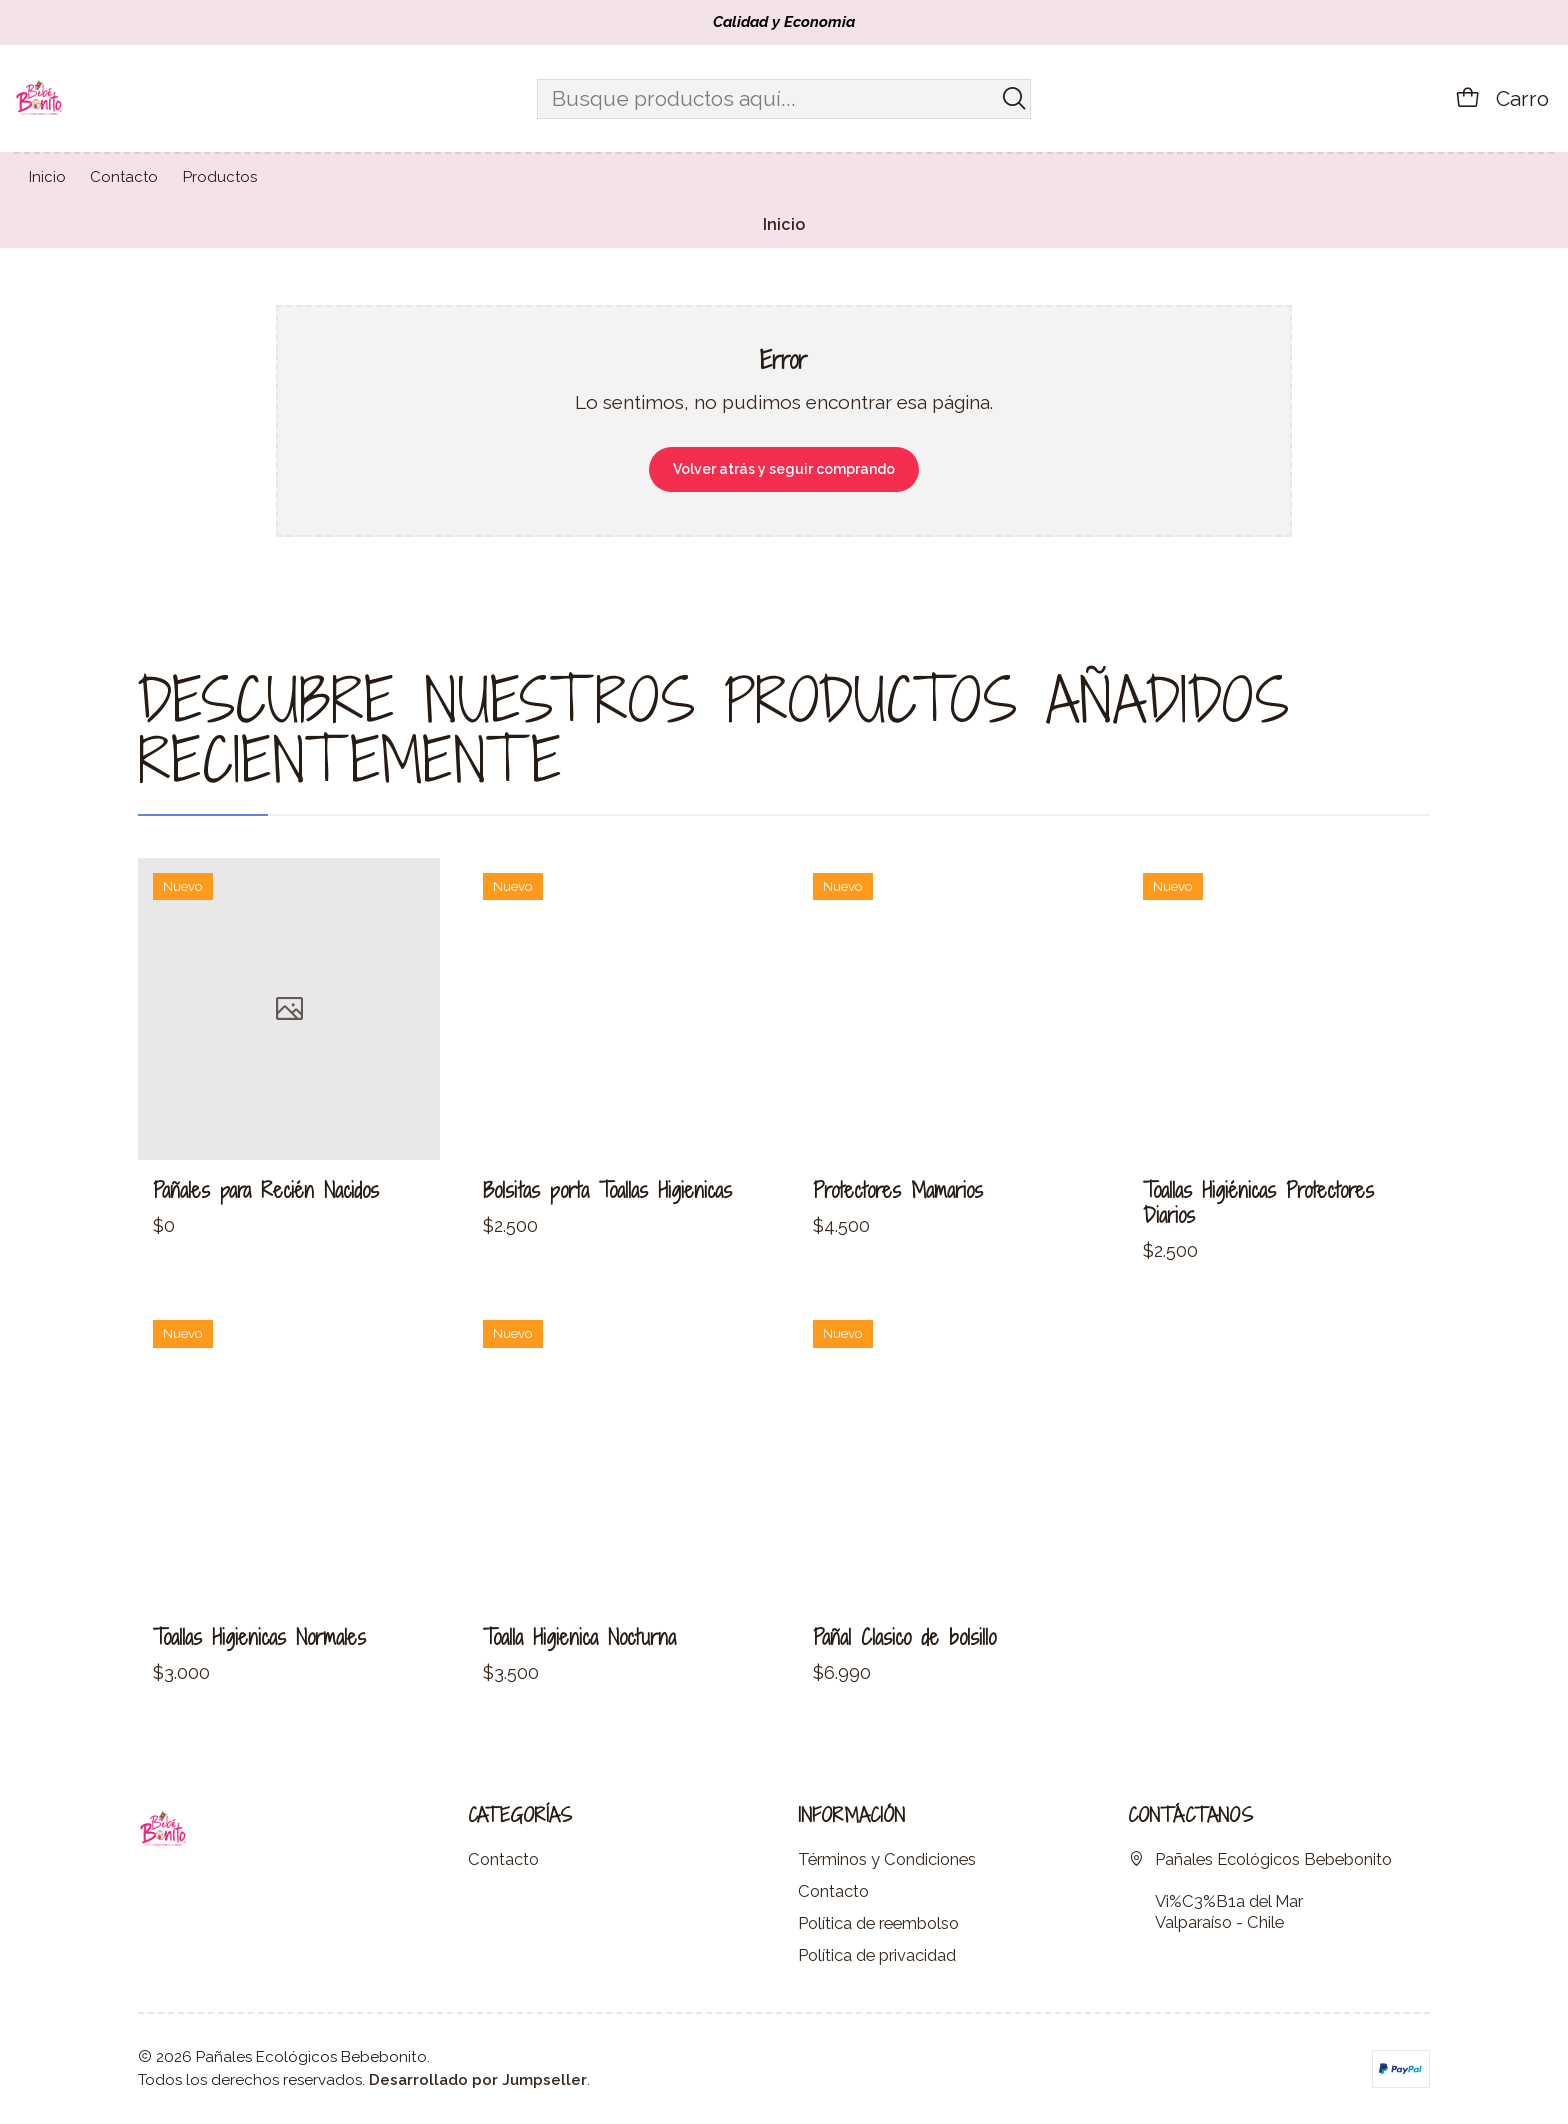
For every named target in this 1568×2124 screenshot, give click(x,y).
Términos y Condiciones (887, 1859)
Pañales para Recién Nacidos (266, 1277)
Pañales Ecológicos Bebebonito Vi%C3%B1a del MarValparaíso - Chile (1260, 1890)
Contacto (503, 1859)
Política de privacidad (877, 1955)
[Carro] (1502, 98)
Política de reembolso (878, 1923)
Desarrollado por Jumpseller (478, 2080)
